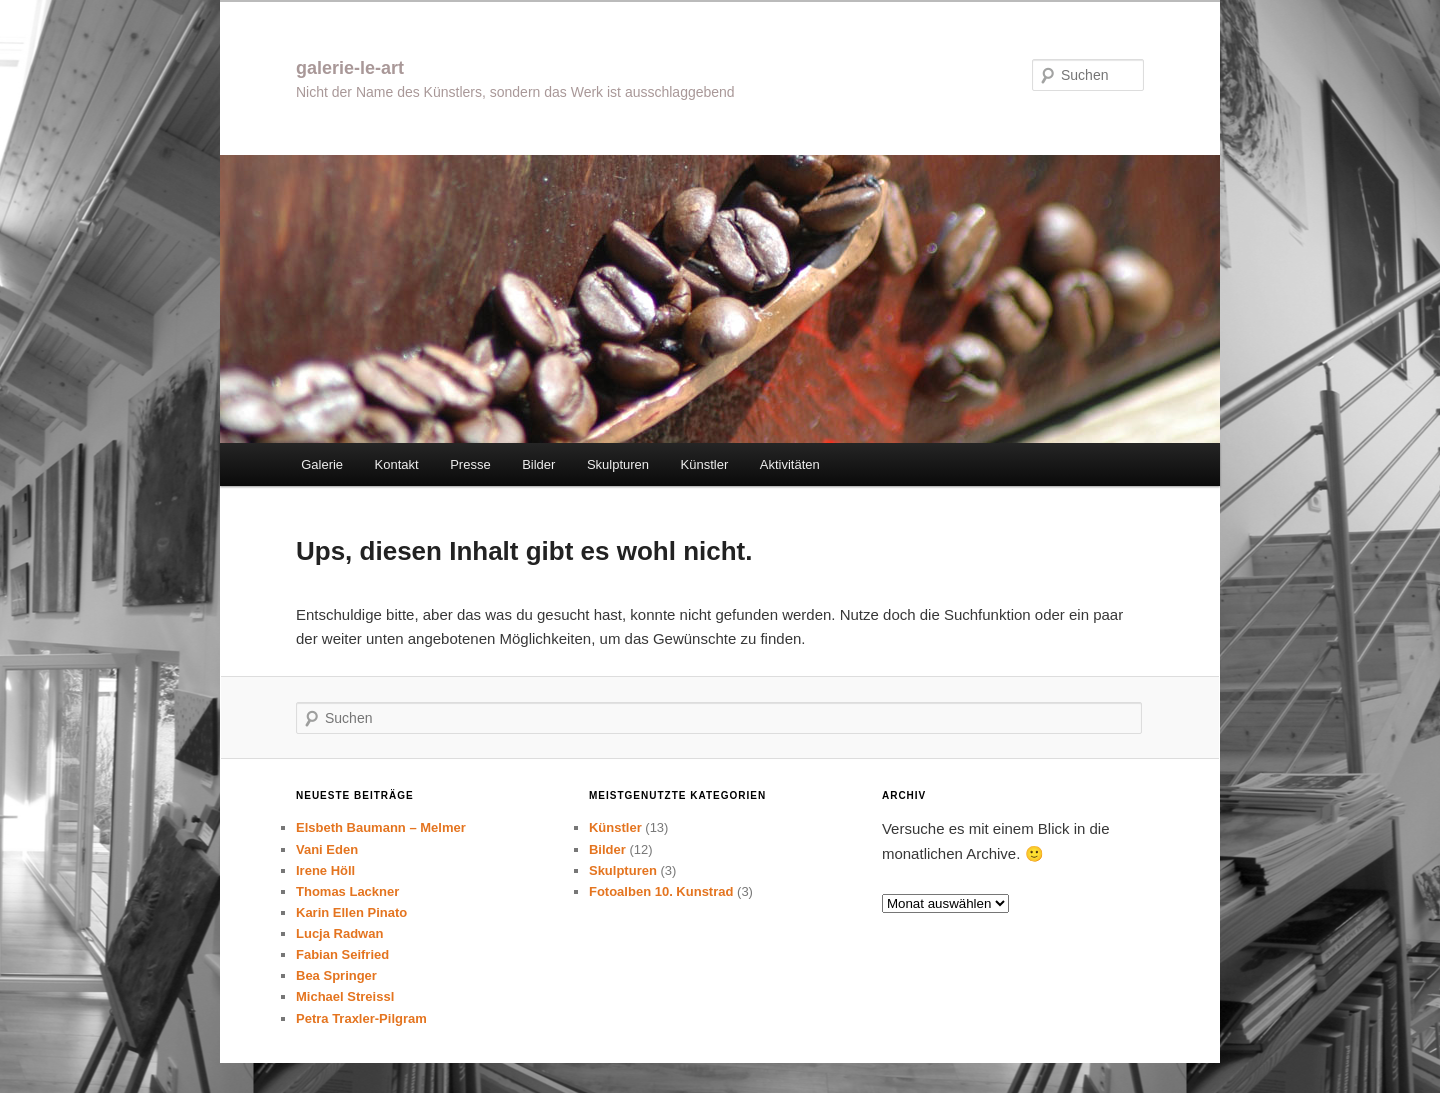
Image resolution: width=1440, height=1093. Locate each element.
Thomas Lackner (347, 891)
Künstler (705, 464)
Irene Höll (325, 870)
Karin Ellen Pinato (351, 912)
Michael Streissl (345, 996)
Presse (470, 464)
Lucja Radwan (339, 933)
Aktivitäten (790, 464)
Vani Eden (327, 849)
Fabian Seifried (342, 954)
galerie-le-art (350, 68)
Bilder (538, 464)
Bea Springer (336, 975)
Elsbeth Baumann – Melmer (381, 827)
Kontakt (397, 464)
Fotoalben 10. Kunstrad (661, 891)
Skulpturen (618, 464)
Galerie (322, 464)
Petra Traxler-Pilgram (361, 1018)
